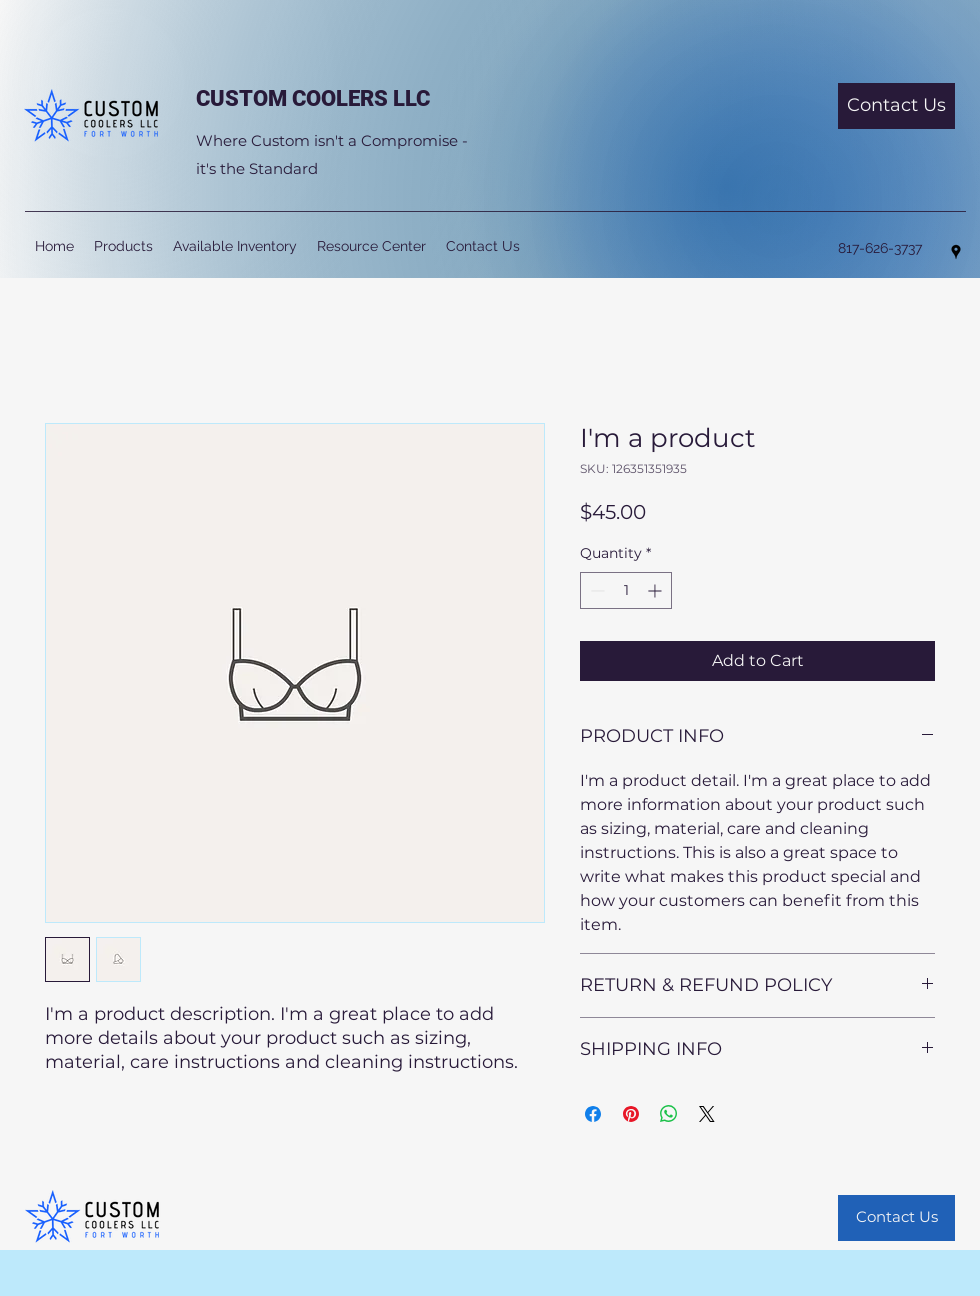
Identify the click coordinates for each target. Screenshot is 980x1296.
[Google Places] (956, 252)
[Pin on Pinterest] (631, 1114)
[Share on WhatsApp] (669, 1114)
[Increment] (656, 590)
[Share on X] (707, 1114)
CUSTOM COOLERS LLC (313, 98)
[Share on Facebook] (593, 1114)
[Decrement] (595, 590)
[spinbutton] (626, 590)
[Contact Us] (896, 106)
